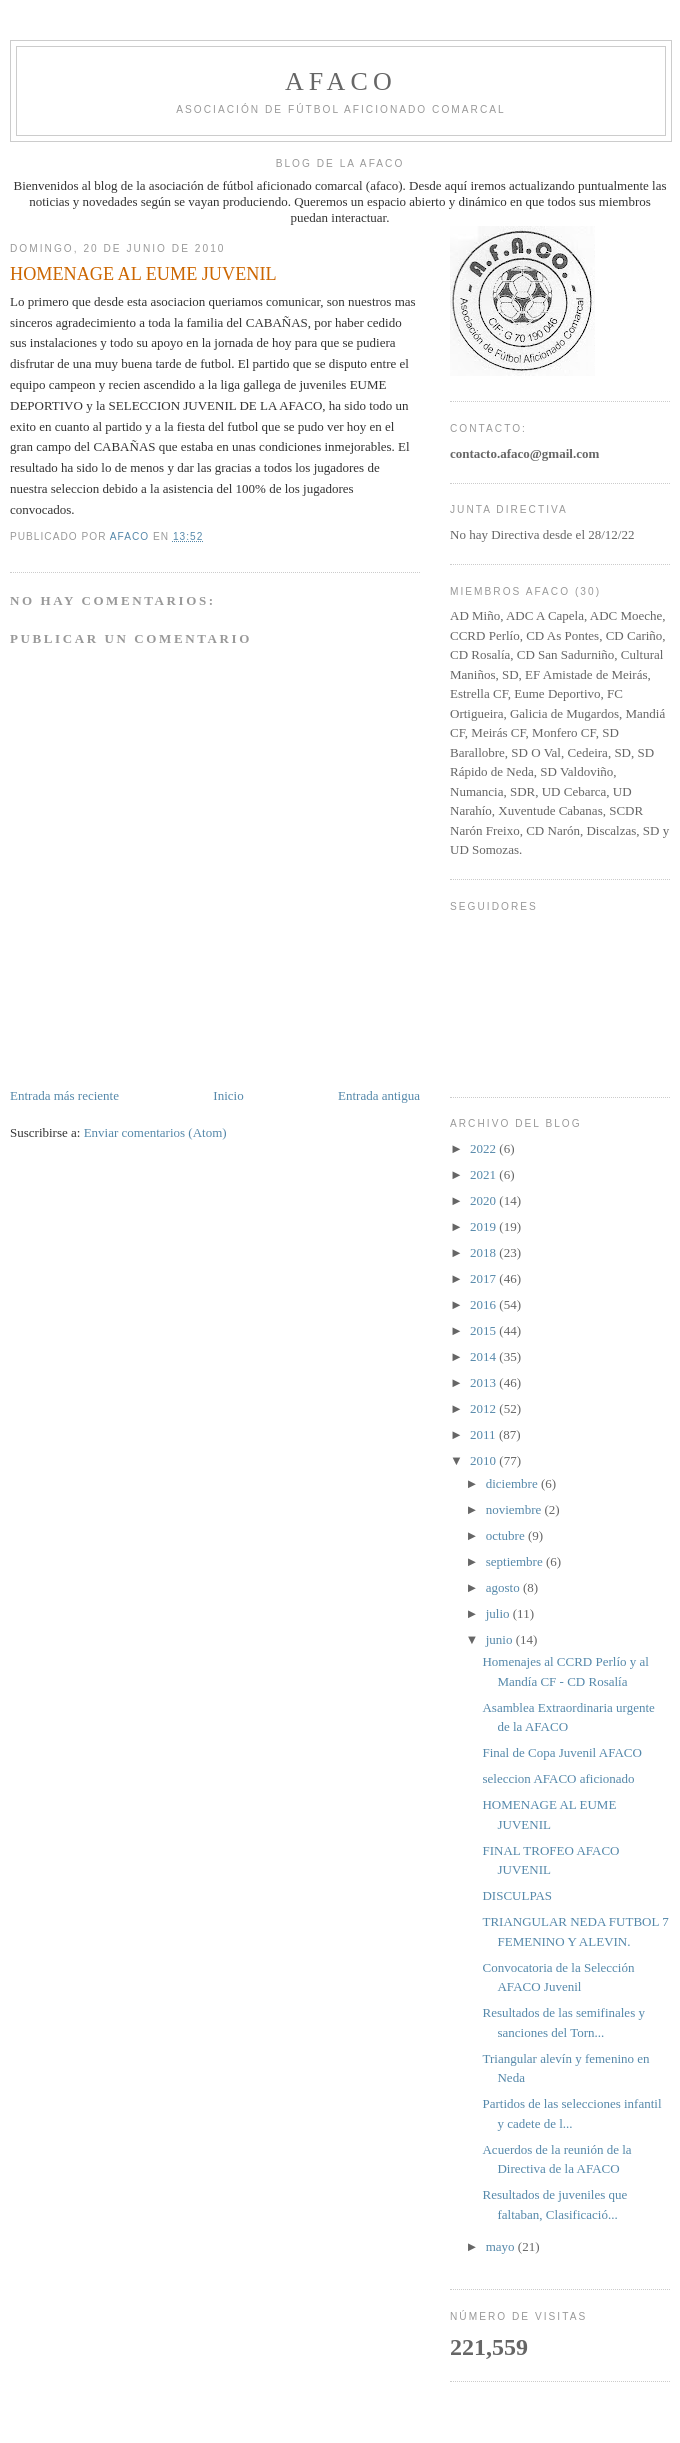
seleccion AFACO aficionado (558, 1778)
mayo (502, 2246)
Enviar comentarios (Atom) (155, 1132)
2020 (484, 1200)
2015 (484, 1330)
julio (499, 1613)
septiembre (516, 1561)
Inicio (228, 1095)
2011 (484, 1434)
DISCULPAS (517, 1895)
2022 (484, 1148)
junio (501, 1639)
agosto (504, 1587)
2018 (484, 1252)
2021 (484, 1174)
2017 (484, 1278)
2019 (484, 1226)
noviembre (515, 1509)
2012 (484, 1408)
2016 (484, 1304)
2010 (484, 1460)
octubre (507, 1535)
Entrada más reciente (64, 1095)
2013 (484, 1382)
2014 (484, 1356)
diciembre (513, 1483)
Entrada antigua (379, 1095)
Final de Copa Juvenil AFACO (561, 1752)
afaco (341, 81)
